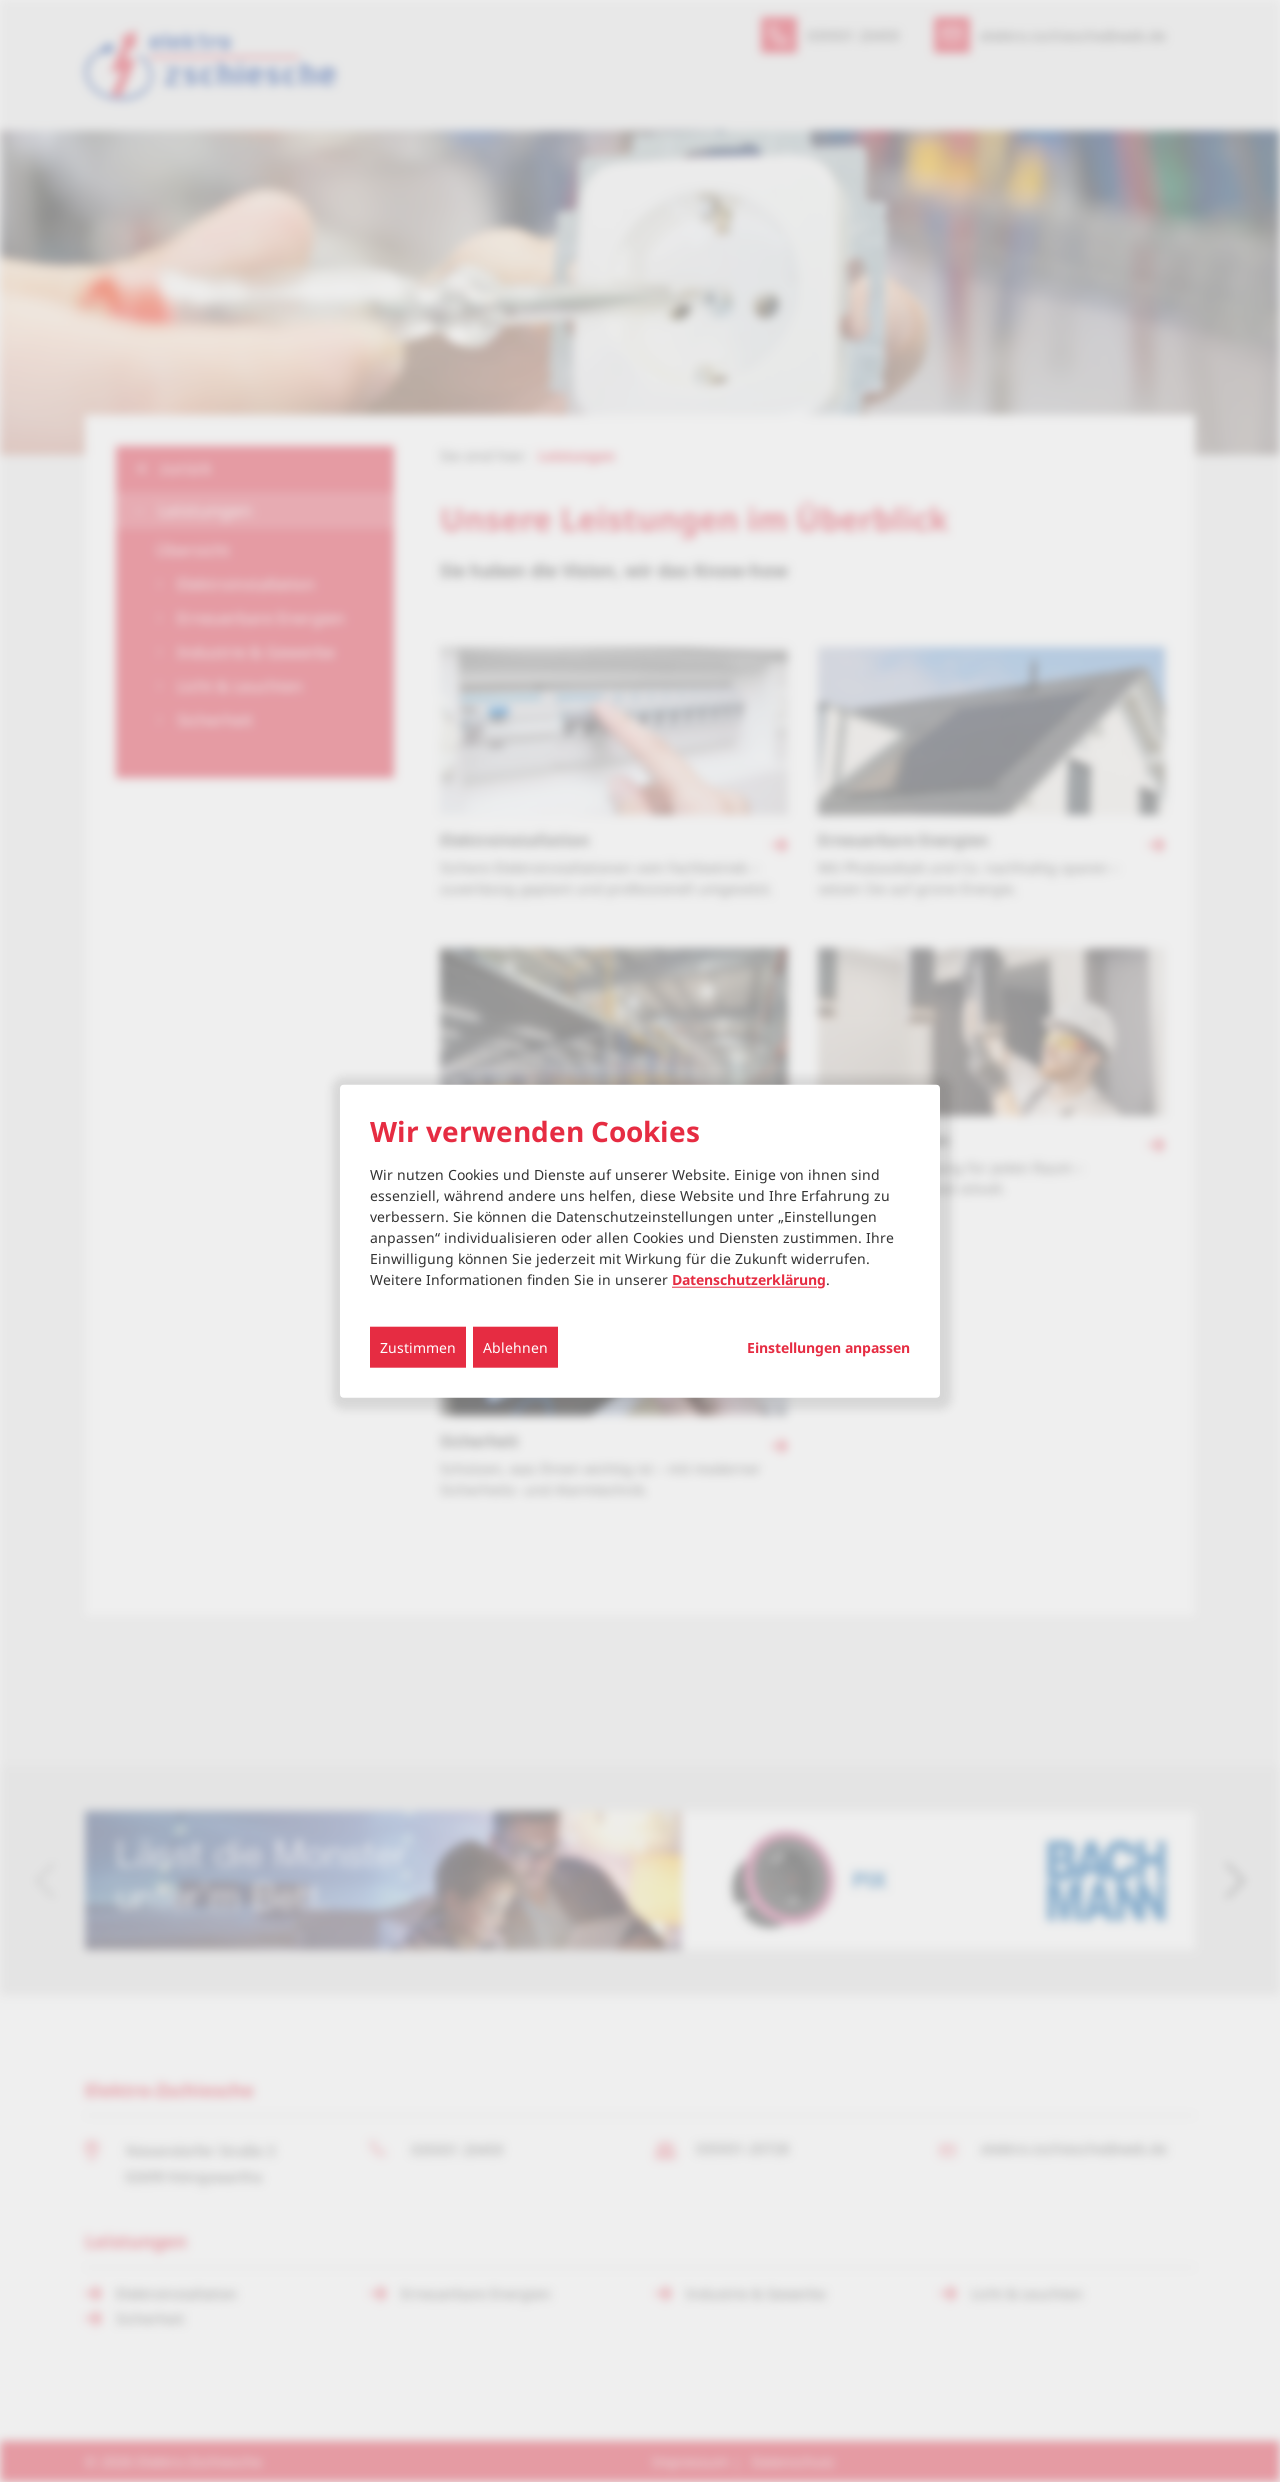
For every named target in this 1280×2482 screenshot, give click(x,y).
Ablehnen (515, 1346)
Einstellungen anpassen (828, 1347)
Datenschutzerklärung (749, 1278)
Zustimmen (418, 1346)
